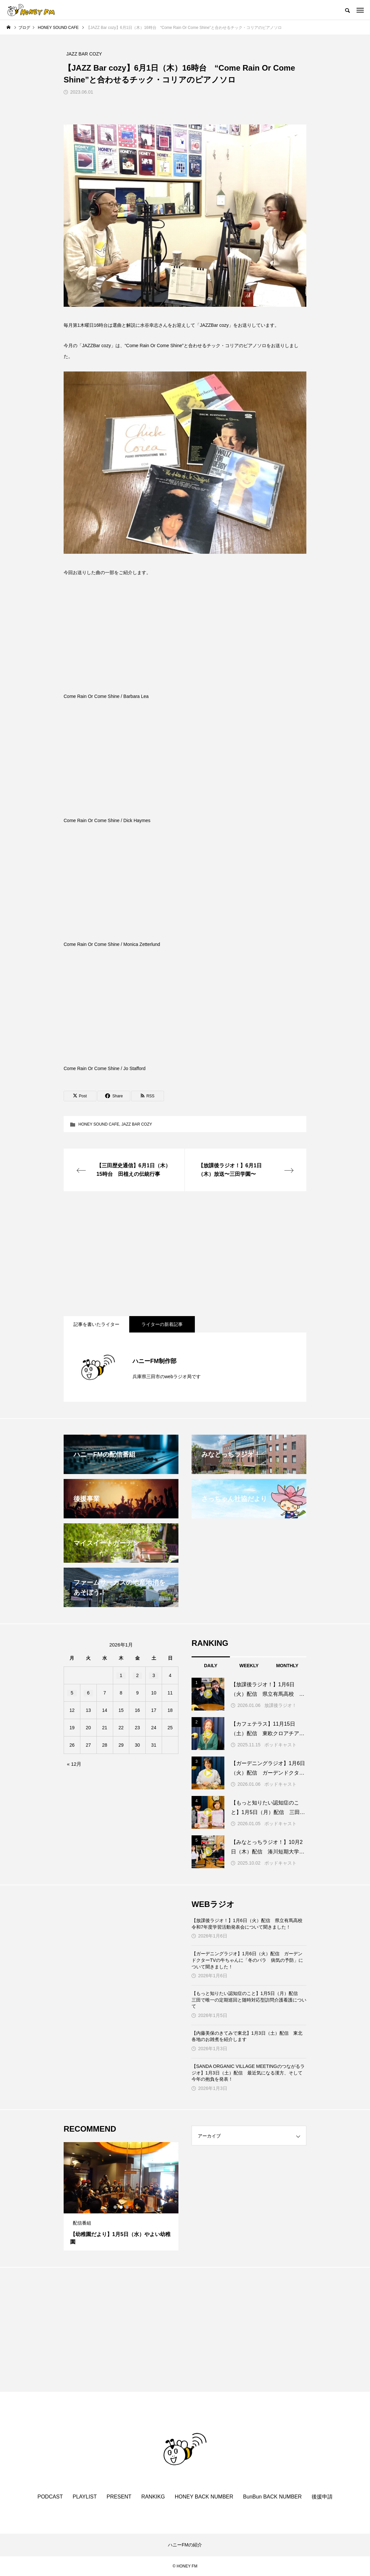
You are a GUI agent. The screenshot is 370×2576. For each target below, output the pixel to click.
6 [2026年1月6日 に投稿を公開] (88, 1692)
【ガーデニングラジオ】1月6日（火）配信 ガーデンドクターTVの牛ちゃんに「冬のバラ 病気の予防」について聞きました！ (247, 1960)
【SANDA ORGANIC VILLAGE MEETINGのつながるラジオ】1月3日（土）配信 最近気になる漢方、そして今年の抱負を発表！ (248, 2073)
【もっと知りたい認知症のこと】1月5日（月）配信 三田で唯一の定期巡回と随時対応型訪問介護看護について (249, 2000)
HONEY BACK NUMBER (204, 2496)
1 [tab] (115, 2207)
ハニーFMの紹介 (185, 2544)
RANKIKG (153, 2496)
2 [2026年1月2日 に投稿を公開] (137, 1675)
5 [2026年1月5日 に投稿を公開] (72, 1692)
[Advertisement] (185, 1254)
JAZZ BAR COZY (136, 1124)
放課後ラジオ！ (280, 1705)
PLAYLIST (85, 2496)
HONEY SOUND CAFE (98, 1124)
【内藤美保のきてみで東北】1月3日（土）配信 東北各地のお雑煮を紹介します (247, 2036)
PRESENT (119, 2496)
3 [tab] (127, 2207)
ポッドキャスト (280, 1744)
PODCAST (50, 2496)
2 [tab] (121, 2207)
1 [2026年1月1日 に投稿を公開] (121, 1675)
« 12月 (74, 1764)
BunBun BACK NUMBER (272, 2496)
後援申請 (322, 2496)
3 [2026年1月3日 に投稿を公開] (154, 1675)
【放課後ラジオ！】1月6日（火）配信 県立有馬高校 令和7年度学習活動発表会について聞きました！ (249, 1924)
